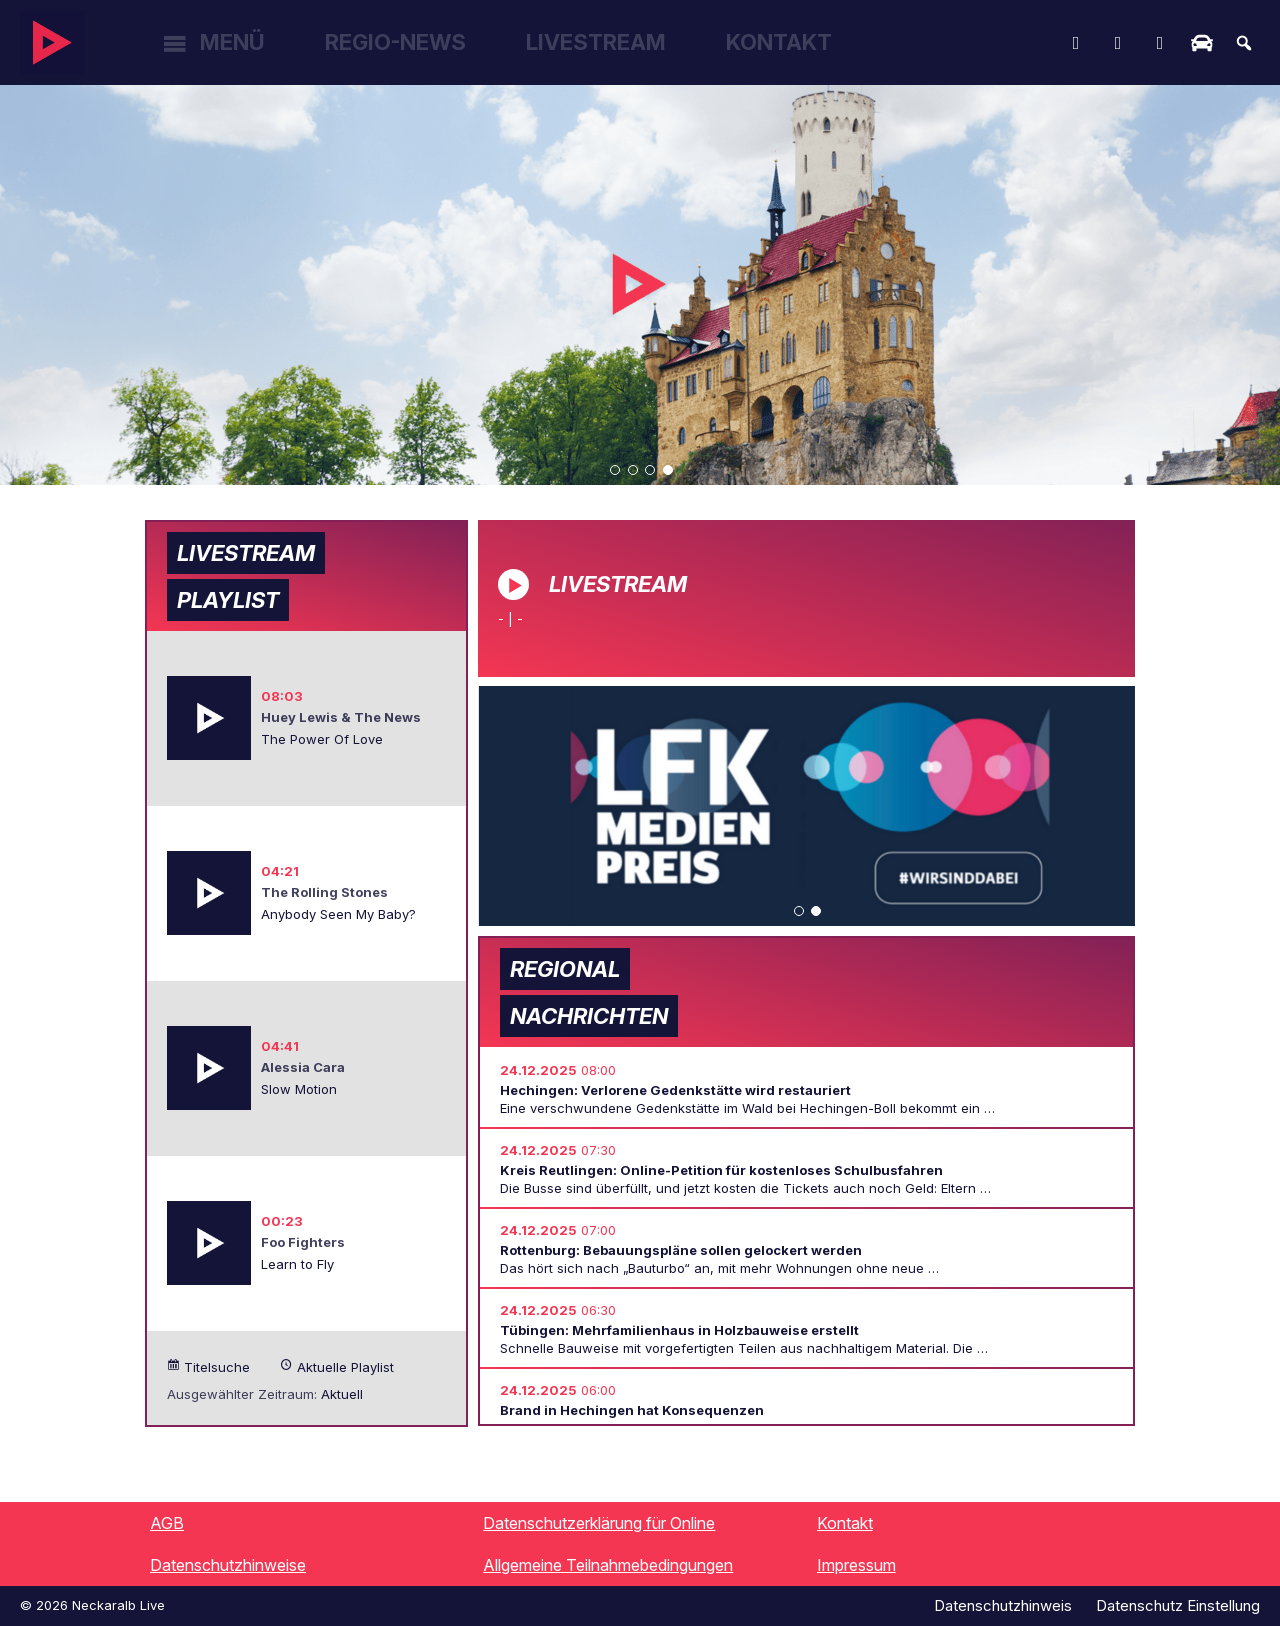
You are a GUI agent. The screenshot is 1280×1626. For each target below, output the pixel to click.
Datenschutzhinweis (1003, 1605)
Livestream (596, 42)
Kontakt (779, 42)
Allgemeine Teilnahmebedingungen (608, 1565)
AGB (167, 1523)
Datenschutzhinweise (228, 1565)
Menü (232, 42)
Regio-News (395, 42)
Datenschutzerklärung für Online (599, 1523)
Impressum (856, 1565)
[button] (615, 470)
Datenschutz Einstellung (1178, 1605)
